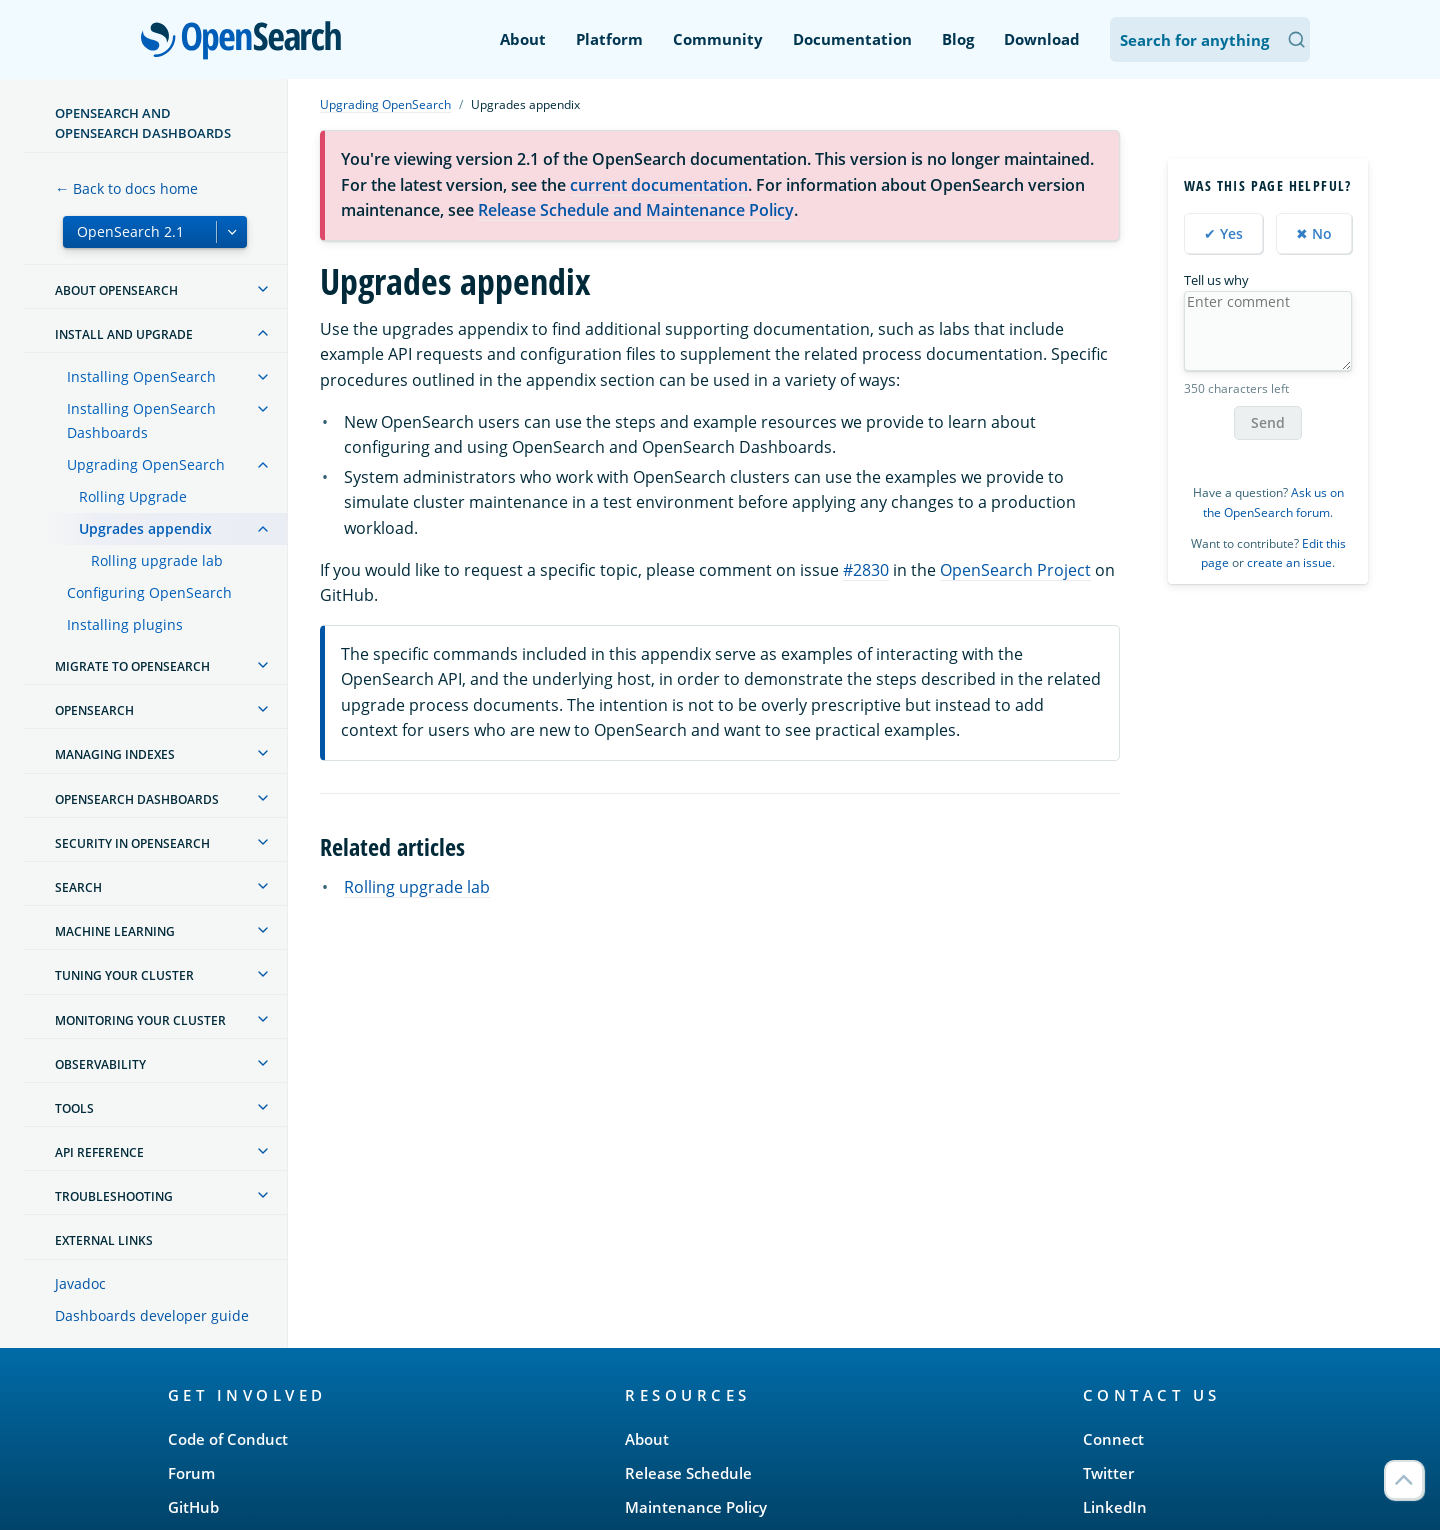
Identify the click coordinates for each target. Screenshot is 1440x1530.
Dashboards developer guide (152, 1315)
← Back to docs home (126, 188)
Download (1042, 39)
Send (1268, 422)
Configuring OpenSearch (149, 592)
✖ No (1314, 233)
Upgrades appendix (145, 528)
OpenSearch (246, 42)
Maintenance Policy (696, 1507)
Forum (191, 1473)
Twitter (1108, 1473)
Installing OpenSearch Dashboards (141, 420)
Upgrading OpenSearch (146, 464)
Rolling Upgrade (133, 496)
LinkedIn (1115, 1507)
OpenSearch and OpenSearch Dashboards (143, 123)
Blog (958, 39)
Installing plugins (125, 624)
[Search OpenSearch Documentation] (1210, 39)
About (523, 39)
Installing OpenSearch (141, 376)
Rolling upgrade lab (157, 560)
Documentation (852, 39)
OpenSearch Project (1015, 570)
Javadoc (80, 1283)
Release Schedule (688, 1473)
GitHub (193, 1507)
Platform (609, 39)
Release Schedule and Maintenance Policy (636, 210)
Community (718, 39)
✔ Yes (1223, 233)
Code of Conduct (228, 1439)
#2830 (866, 570)
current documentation (659, 185)
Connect (1113, 1439)
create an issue (1289, 562)
